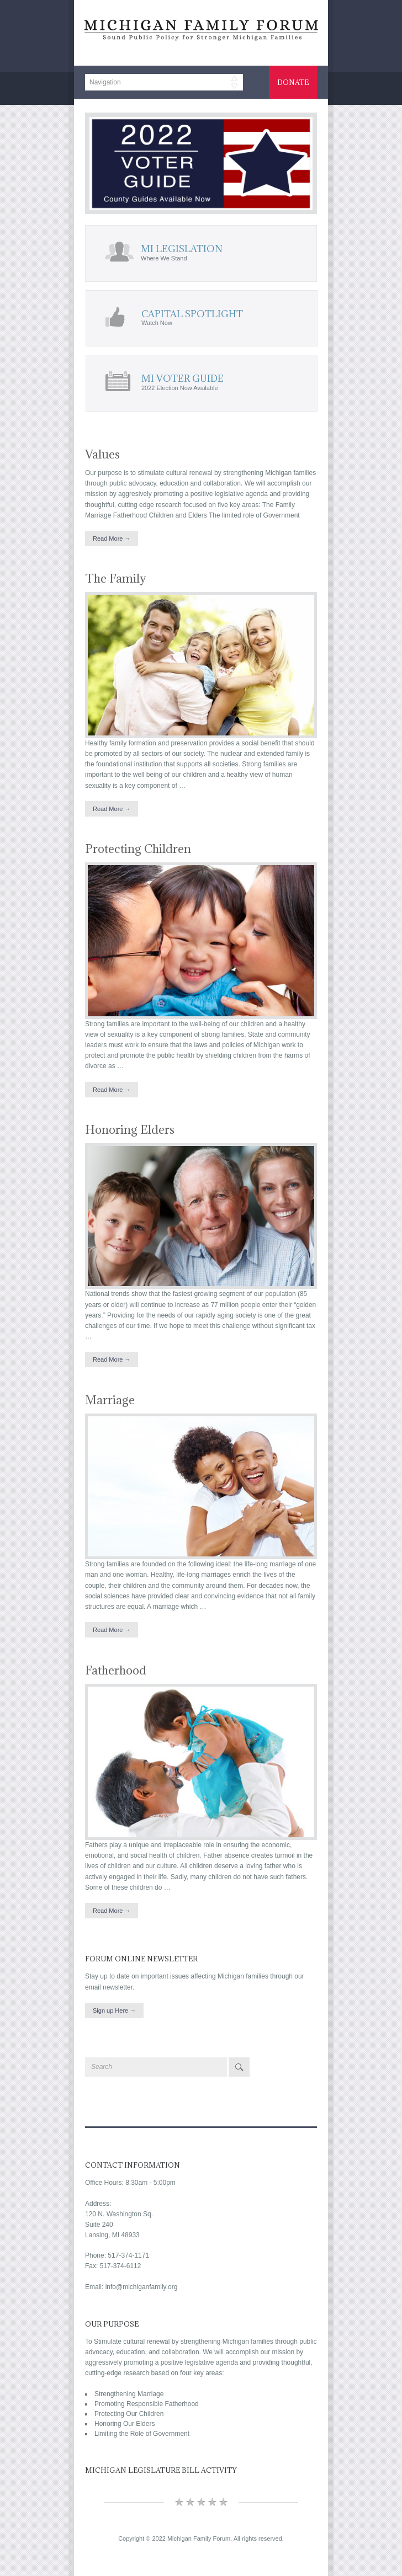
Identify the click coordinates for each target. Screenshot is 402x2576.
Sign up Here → (114, 2010)
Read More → (111, 538)
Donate (293, 82)
